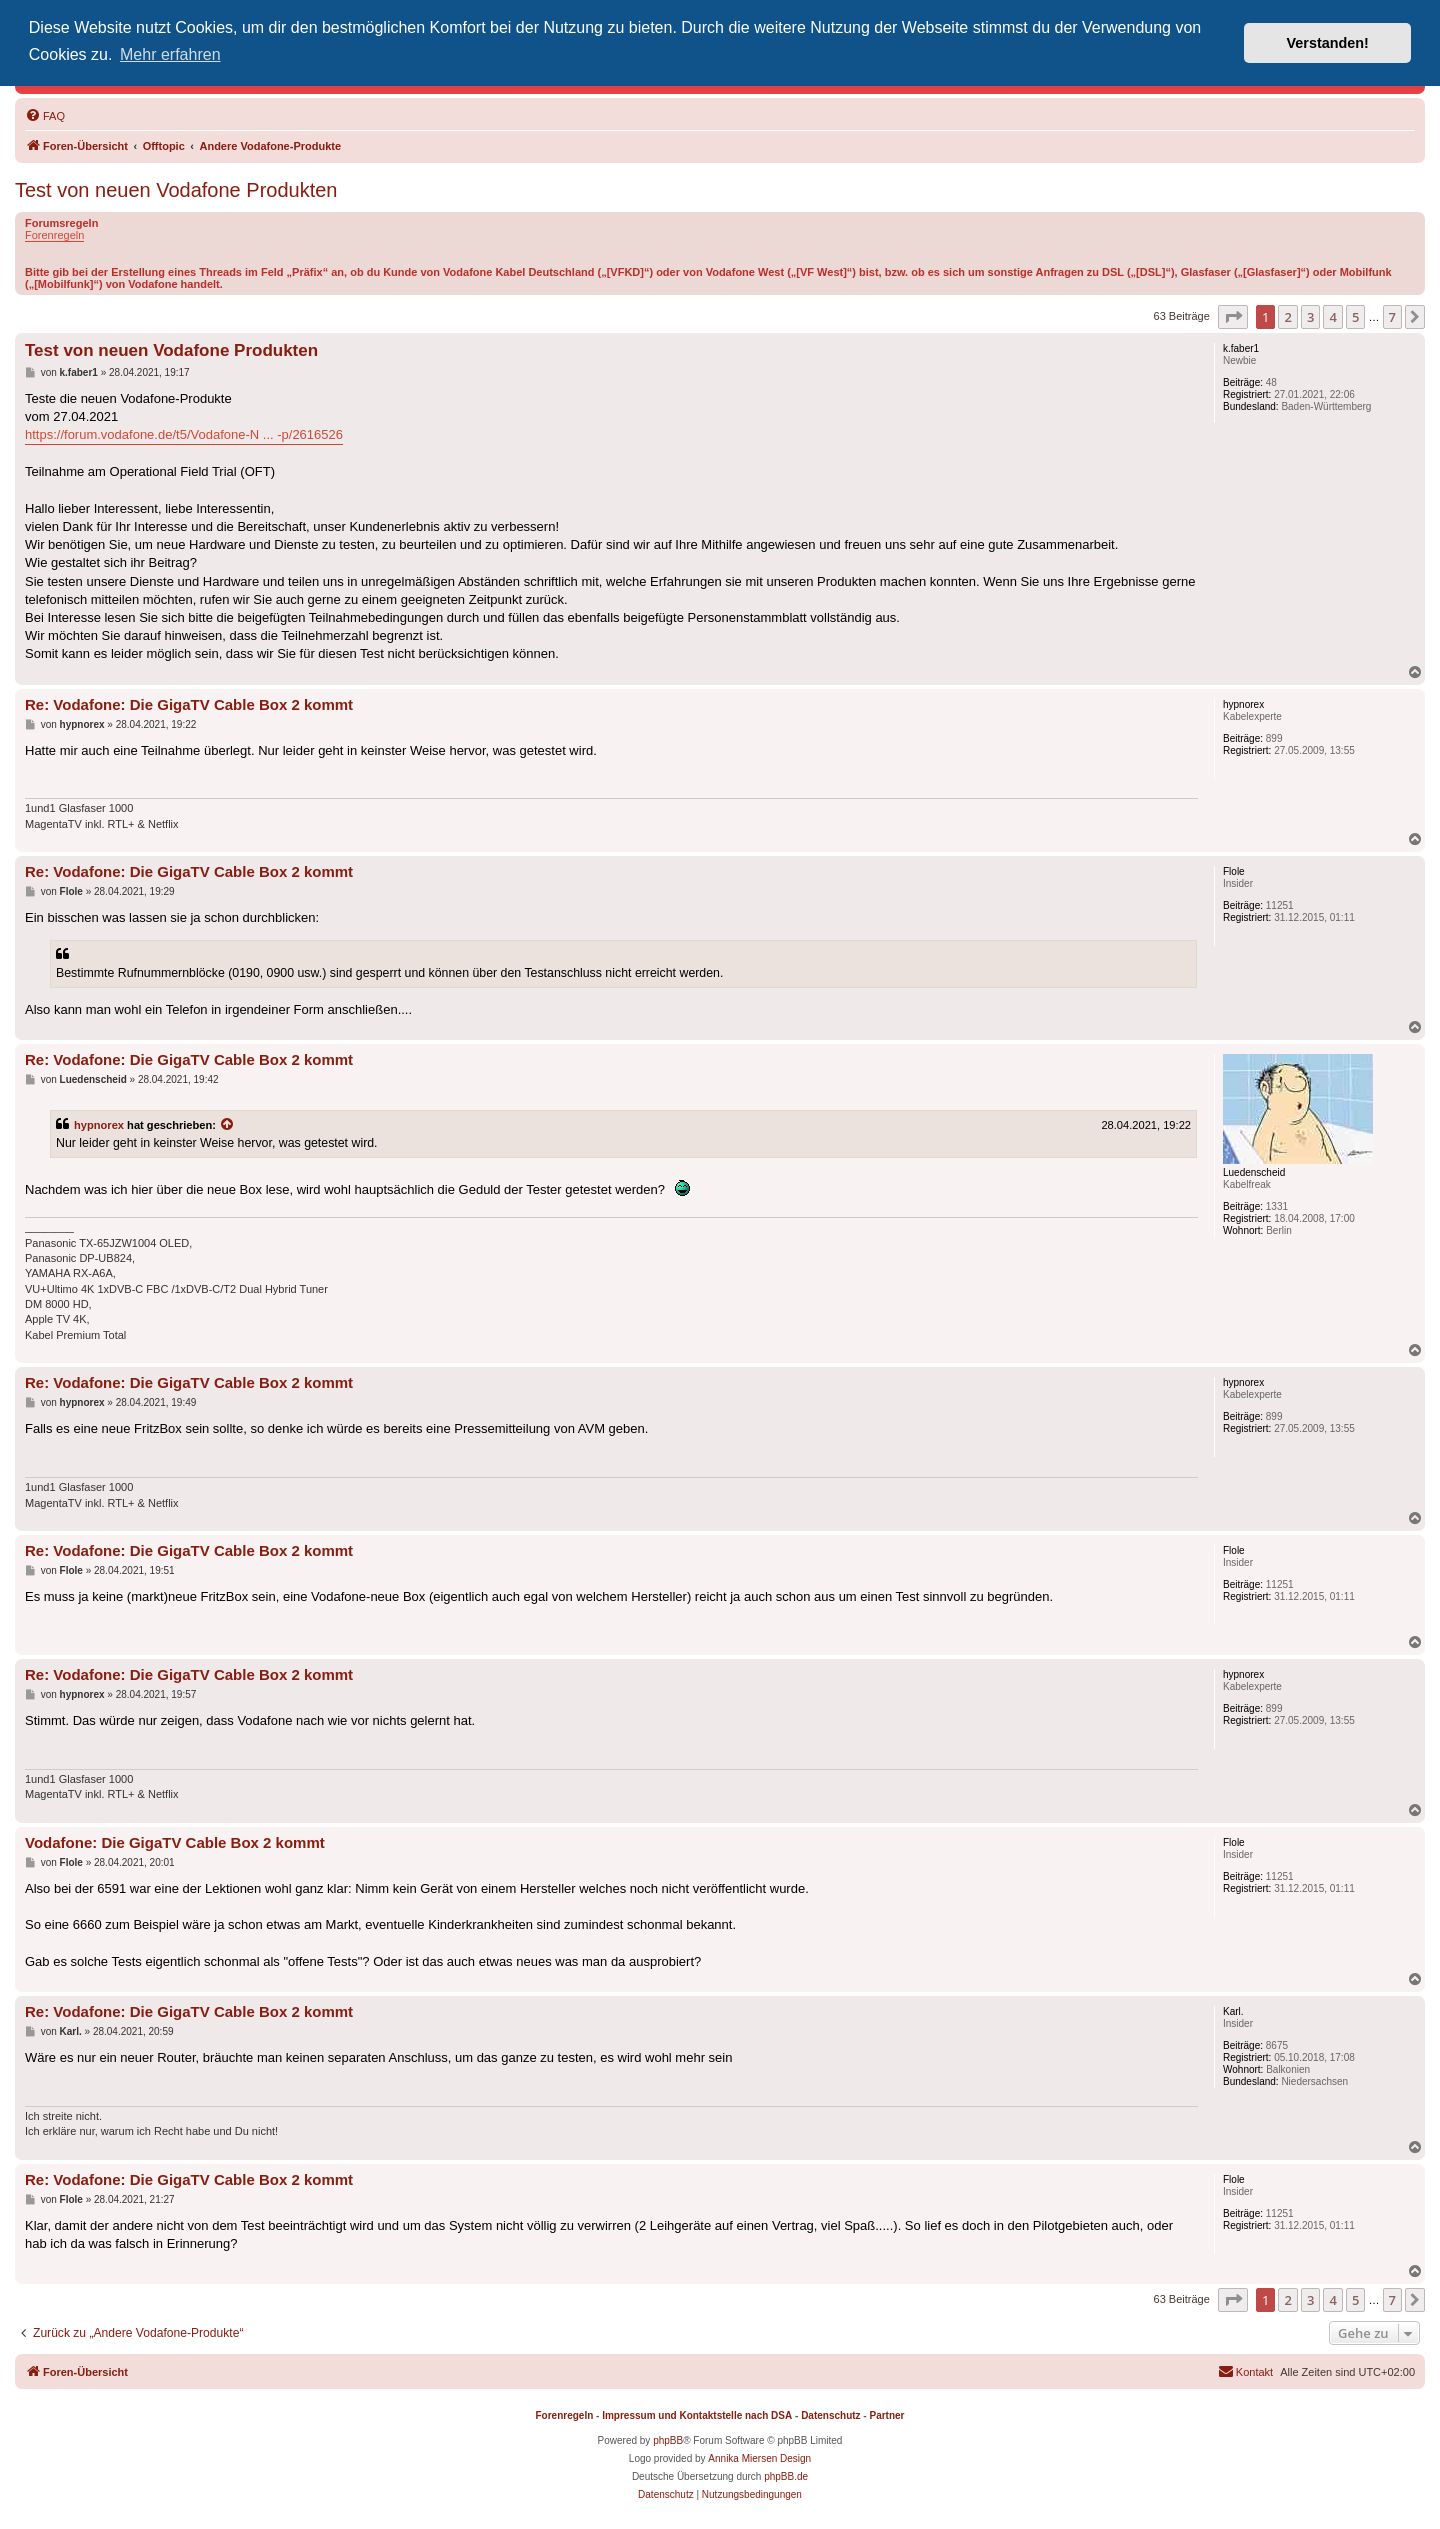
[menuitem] (45, 116)
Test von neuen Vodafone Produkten (176, 190)
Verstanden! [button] (1328, 43)
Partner (886, 2415)
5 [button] (1355, 317)
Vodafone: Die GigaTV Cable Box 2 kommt (175, 1842)
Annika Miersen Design (759, 2458)
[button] (1233, 317)
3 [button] (1310, 317)
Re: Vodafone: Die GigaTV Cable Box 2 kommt (189, 704)
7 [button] (1392, 317)
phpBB (668, 2440)
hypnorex (99, 1125)
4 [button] (1332, 317)
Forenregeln (54, 235)
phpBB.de (786, 2476)
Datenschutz (830, 2415)
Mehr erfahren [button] (170, 54)
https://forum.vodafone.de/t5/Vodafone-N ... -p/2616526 (184, 434)
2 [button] (1287, 317)
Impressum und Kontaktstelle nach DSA (697, 2415)
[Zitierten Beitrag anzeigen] (228, 1125)
